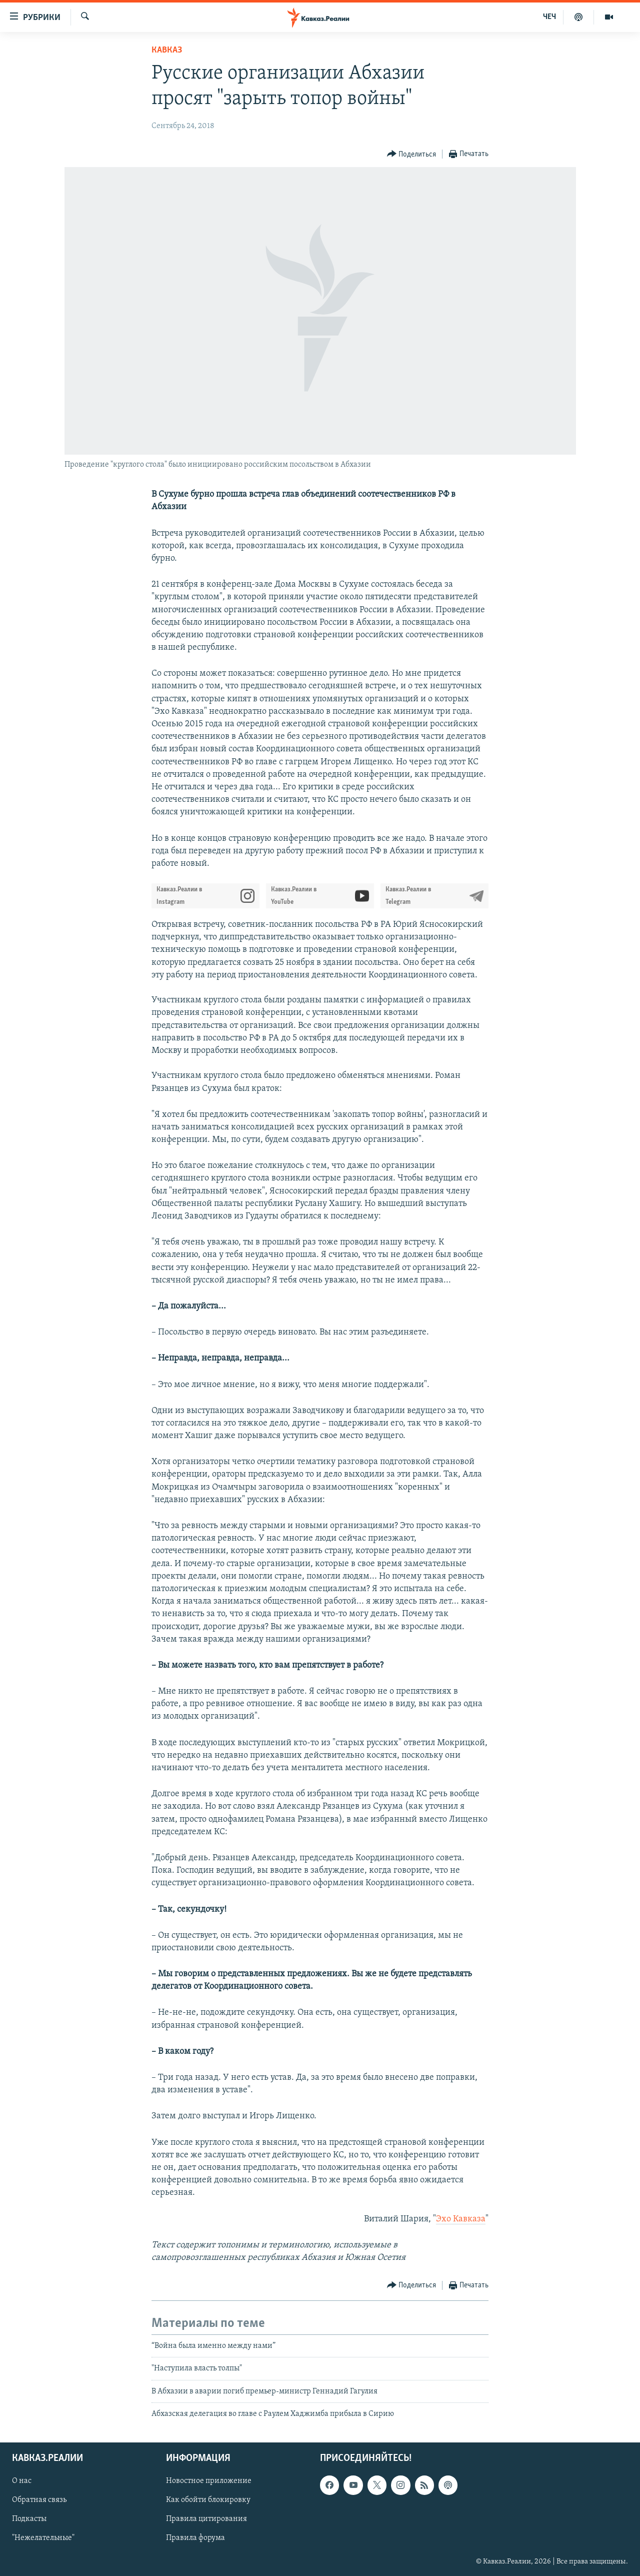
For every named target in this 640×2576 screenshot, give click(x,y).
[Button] (411, 154)
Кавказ (167, 50)
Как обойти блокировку (208, 2500)
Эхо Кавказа (461, 2219)
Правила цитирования (206, 2519)
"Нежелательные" (43, 2538)
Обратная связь (39, 2500)
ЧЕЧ (549, 17)
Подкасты (29, 2519)
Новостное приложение (209, 2481)
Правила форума (195, 2538)
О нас (22, 2481)
